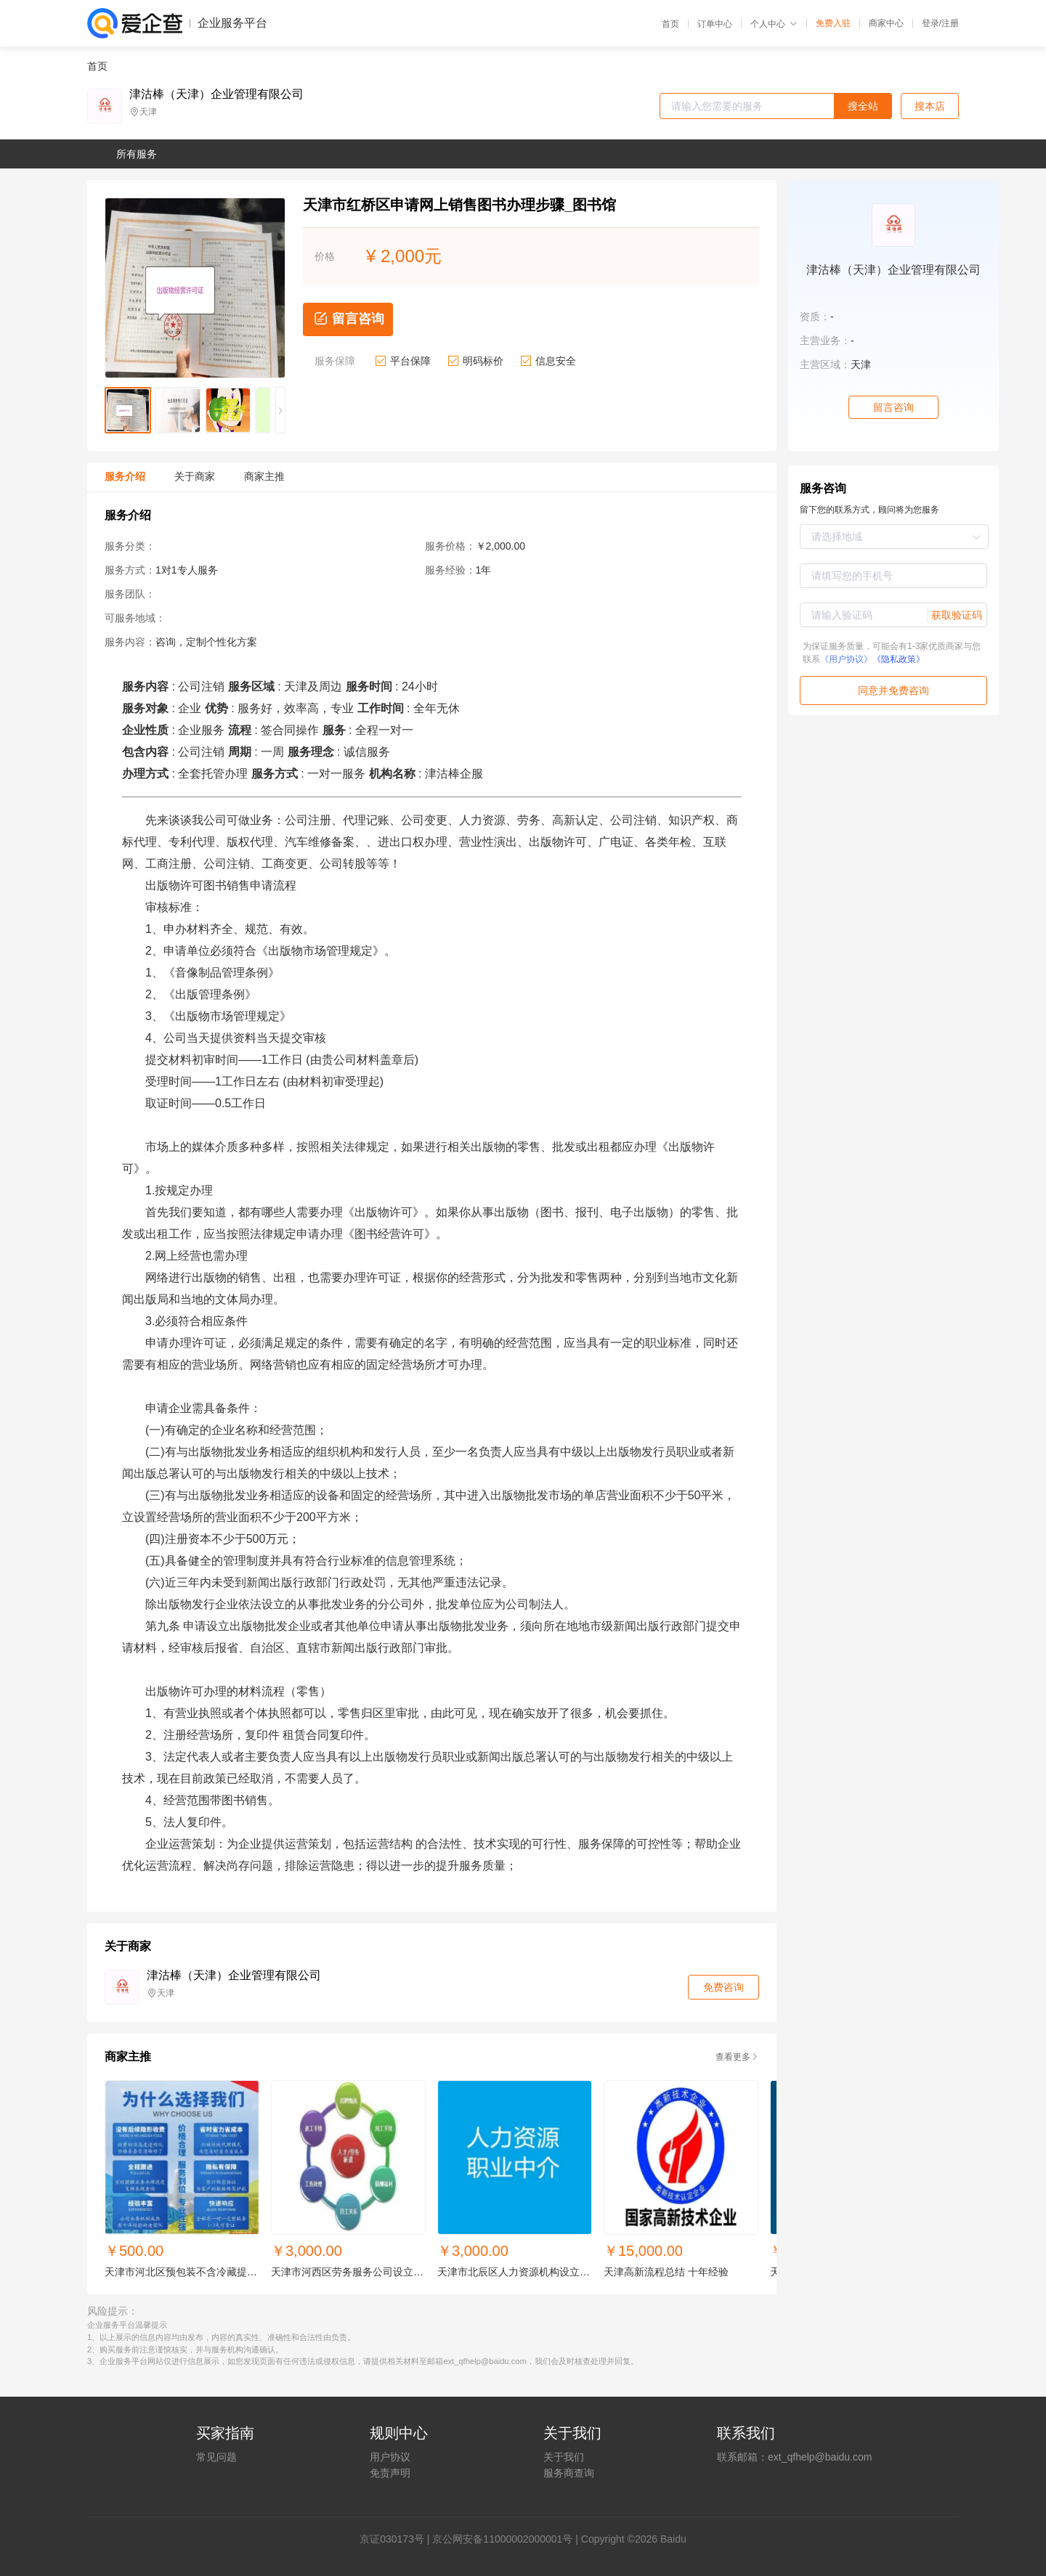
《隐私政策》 (898, 659)
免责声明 (390, 2473)
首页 (670, 24)
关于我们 (563, 2457)
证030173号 (397, 2539)
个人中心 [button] (774, 24)
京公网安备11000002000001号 (502, 2539)
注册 (950, 23)
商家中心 (886, 23)
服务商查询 (568, 2473)
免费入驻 (833, 23)
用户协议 (390, 2457)
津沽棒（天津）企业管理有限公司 (216, 94)
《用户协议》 (846, 659)
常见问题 (216, 2457)
